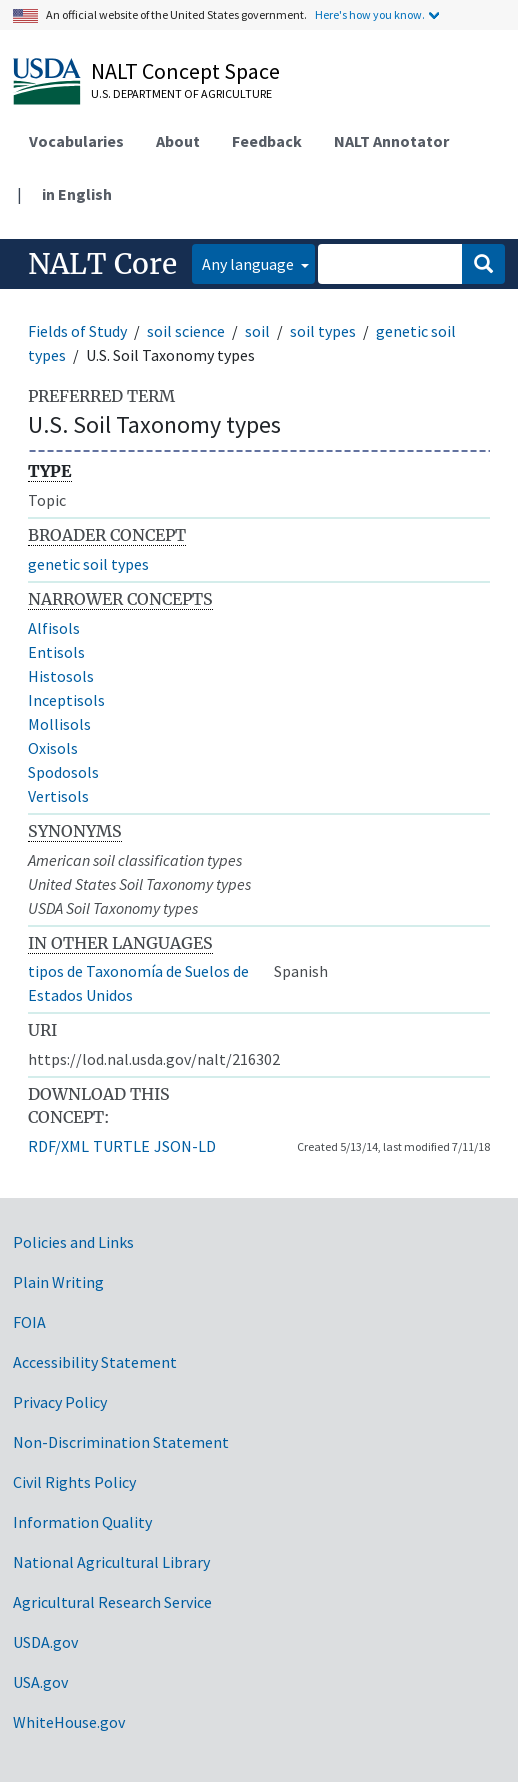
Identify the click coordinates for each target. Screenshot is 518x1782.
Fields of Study (77, 331)
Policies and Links (73, 1242)
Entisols (56, 652)
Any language (249, 264)
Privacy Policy (60, 1402)
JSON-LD (185, 1146)
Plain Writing (58, 1282)
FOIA (29, 1322)
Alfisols (54, 628)
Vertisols (58, 796)
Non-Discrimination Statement (121, 1442)
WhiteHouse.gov (69, 1722)
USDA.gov (45, 1642)
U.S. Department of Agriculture (181, 93)
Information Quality (82, 1522)
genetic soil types (88, 564)
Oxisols (53, 748)
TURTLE (121, 1146)
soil (257, 331)
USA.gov (40, 1682)
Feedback (267, 141)
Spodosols (63, 772)
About (178, 141)
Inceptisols (66, 700)
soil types (323, 331)
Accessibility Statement (95, 1362)
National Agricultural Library (111, 1562)
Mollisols (59, 724)
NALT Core (102, 264)
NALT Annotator (391, 141)
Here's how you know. (370, 14)
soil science (186, 331)
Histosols (61, 676)
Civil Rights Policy (74, 1482)
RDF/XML (58, 1146)
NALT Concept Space (185, 71)
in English (77, 194)
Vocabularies (76, 141)
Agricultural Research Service (112, 1602)
